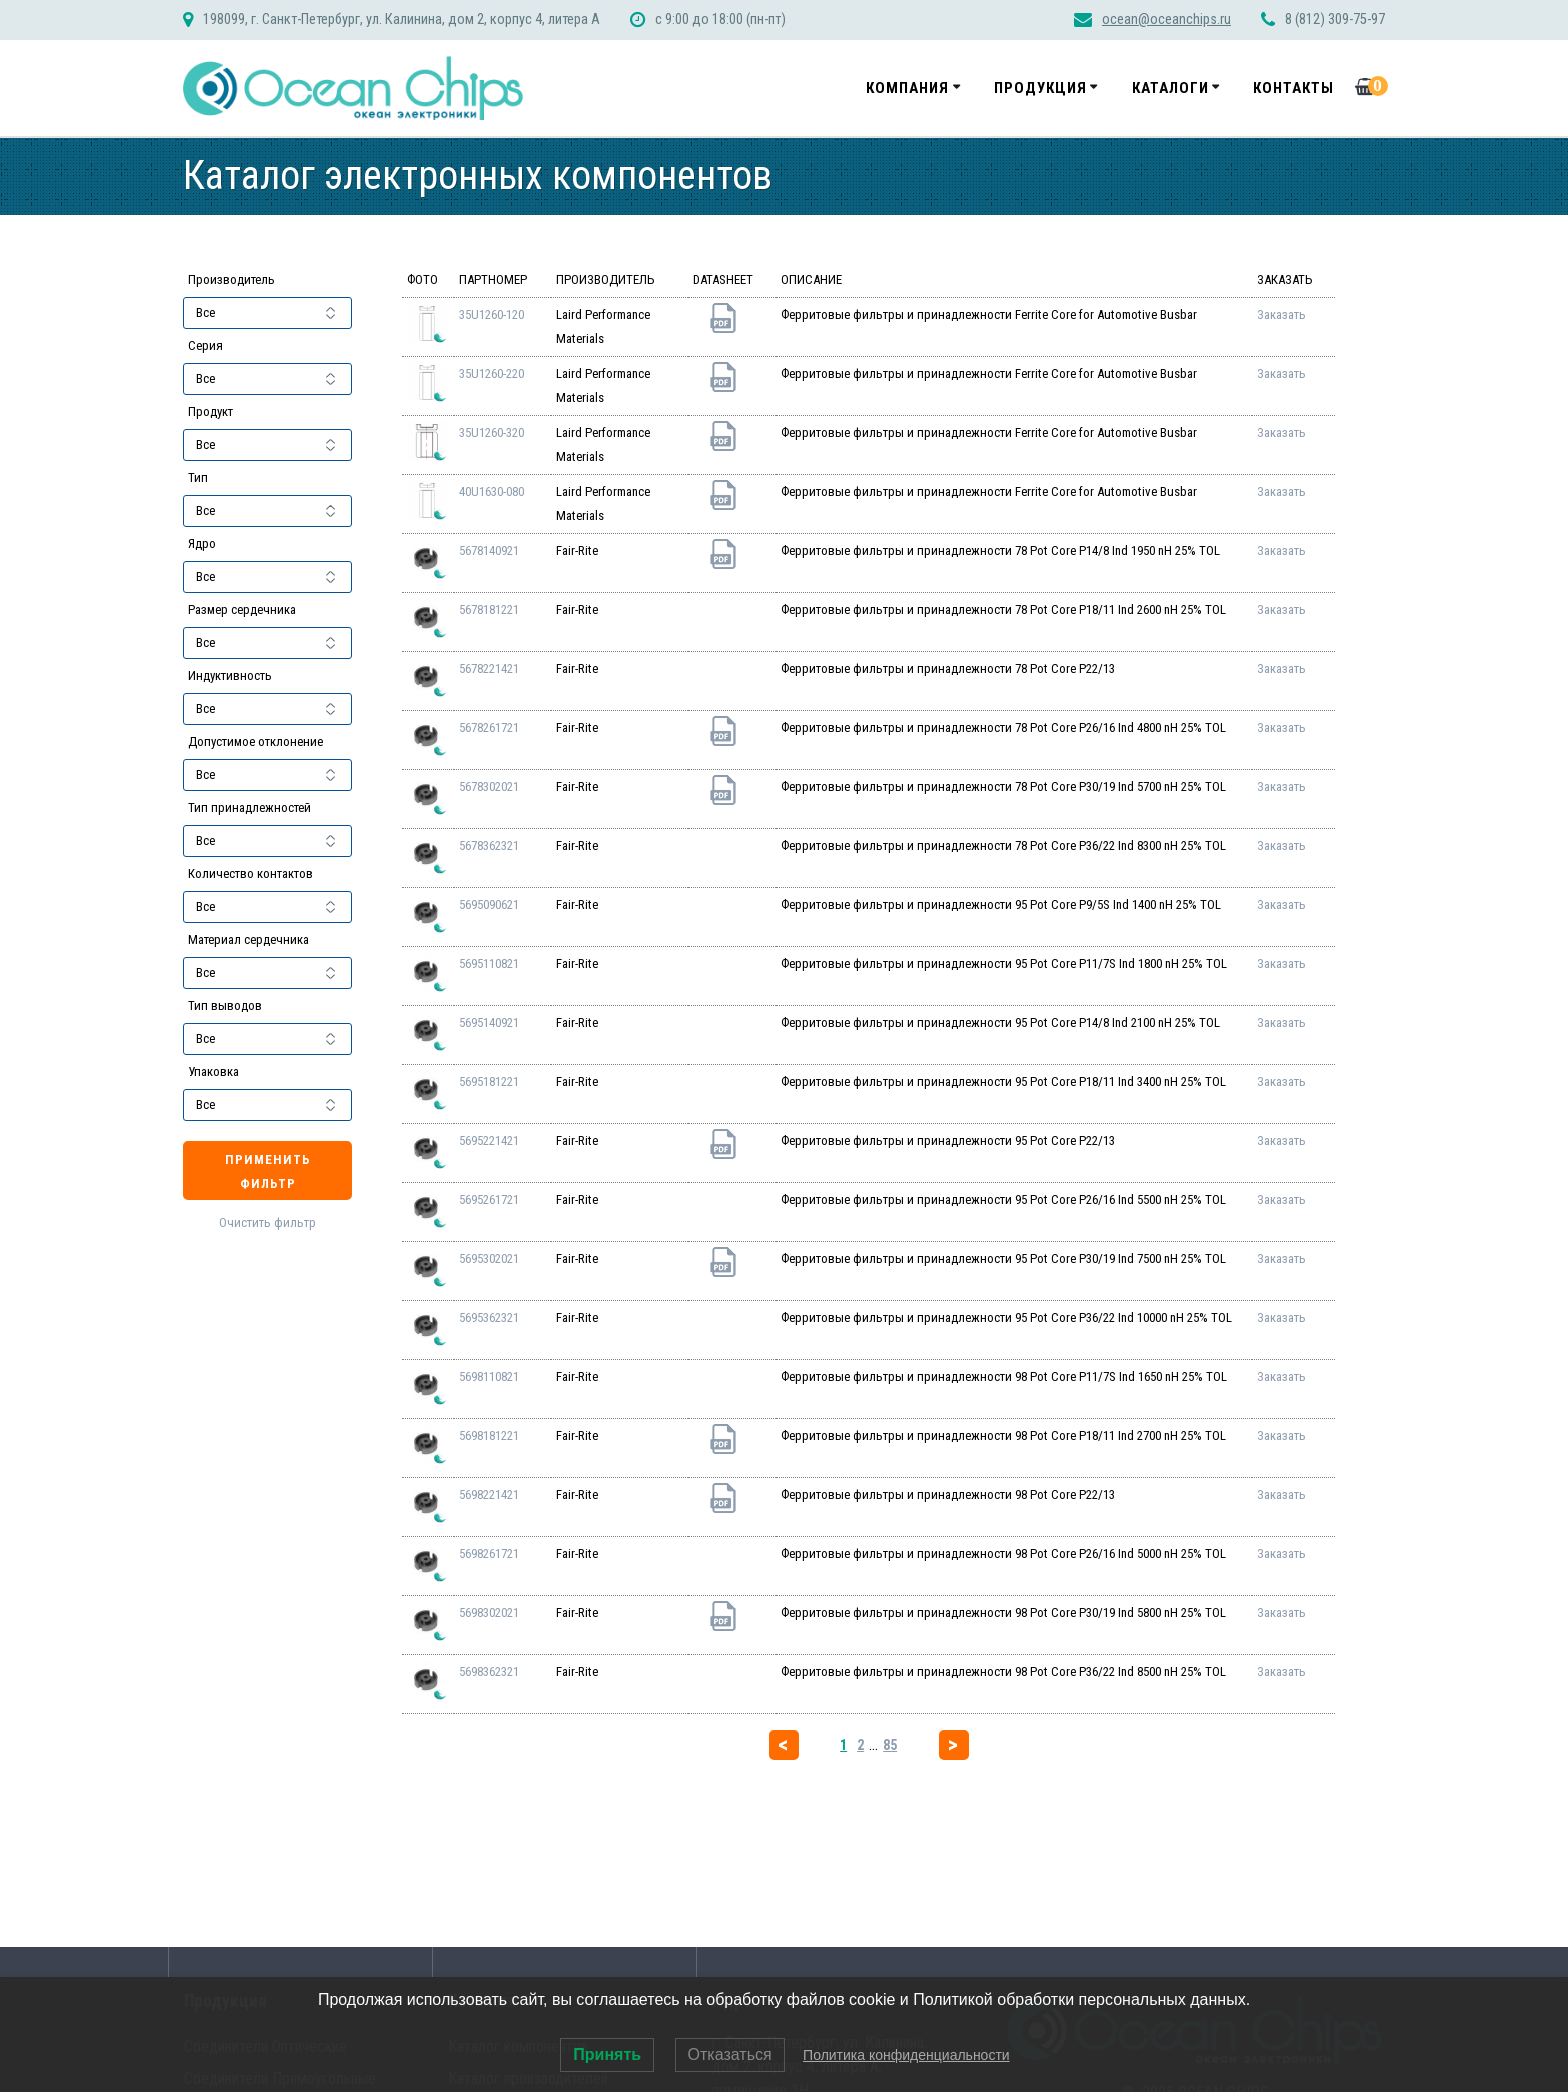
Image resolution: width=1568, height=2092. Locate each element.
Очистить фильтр (267, 1222)
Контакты (1293, 88)
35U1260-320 (491, 432)
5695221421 (489, 1140)
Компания (907, 88)
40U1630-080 (491, 491)
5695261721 (489, 1199)
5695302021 (489, 1258)
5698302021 (489, 1612)
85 (890, 1745)
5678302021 (489, 786)
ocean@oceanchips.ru (1166, 19)
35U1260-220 (491, 373)
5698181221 (489, 1435)
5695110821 (489, 963)
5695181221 (489, 1081)
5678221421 (489, 668)
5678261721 (489, 727)
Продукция (1040, 88)
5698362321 (489, 1671)
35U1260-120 (491, 314)
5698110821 (489, 1376)
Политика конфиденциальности (906, 2055)
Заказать (1281, 314)
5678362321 (489, 845)
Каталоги (1170, 88)
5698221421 (489, 1494)
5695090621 (489, 904)
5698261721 (489, 1553)
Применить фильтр (268, 1171)
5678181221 (489, 609)
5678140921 (489, 550)
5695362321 (489, 1317)
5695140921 (489, 1022)
